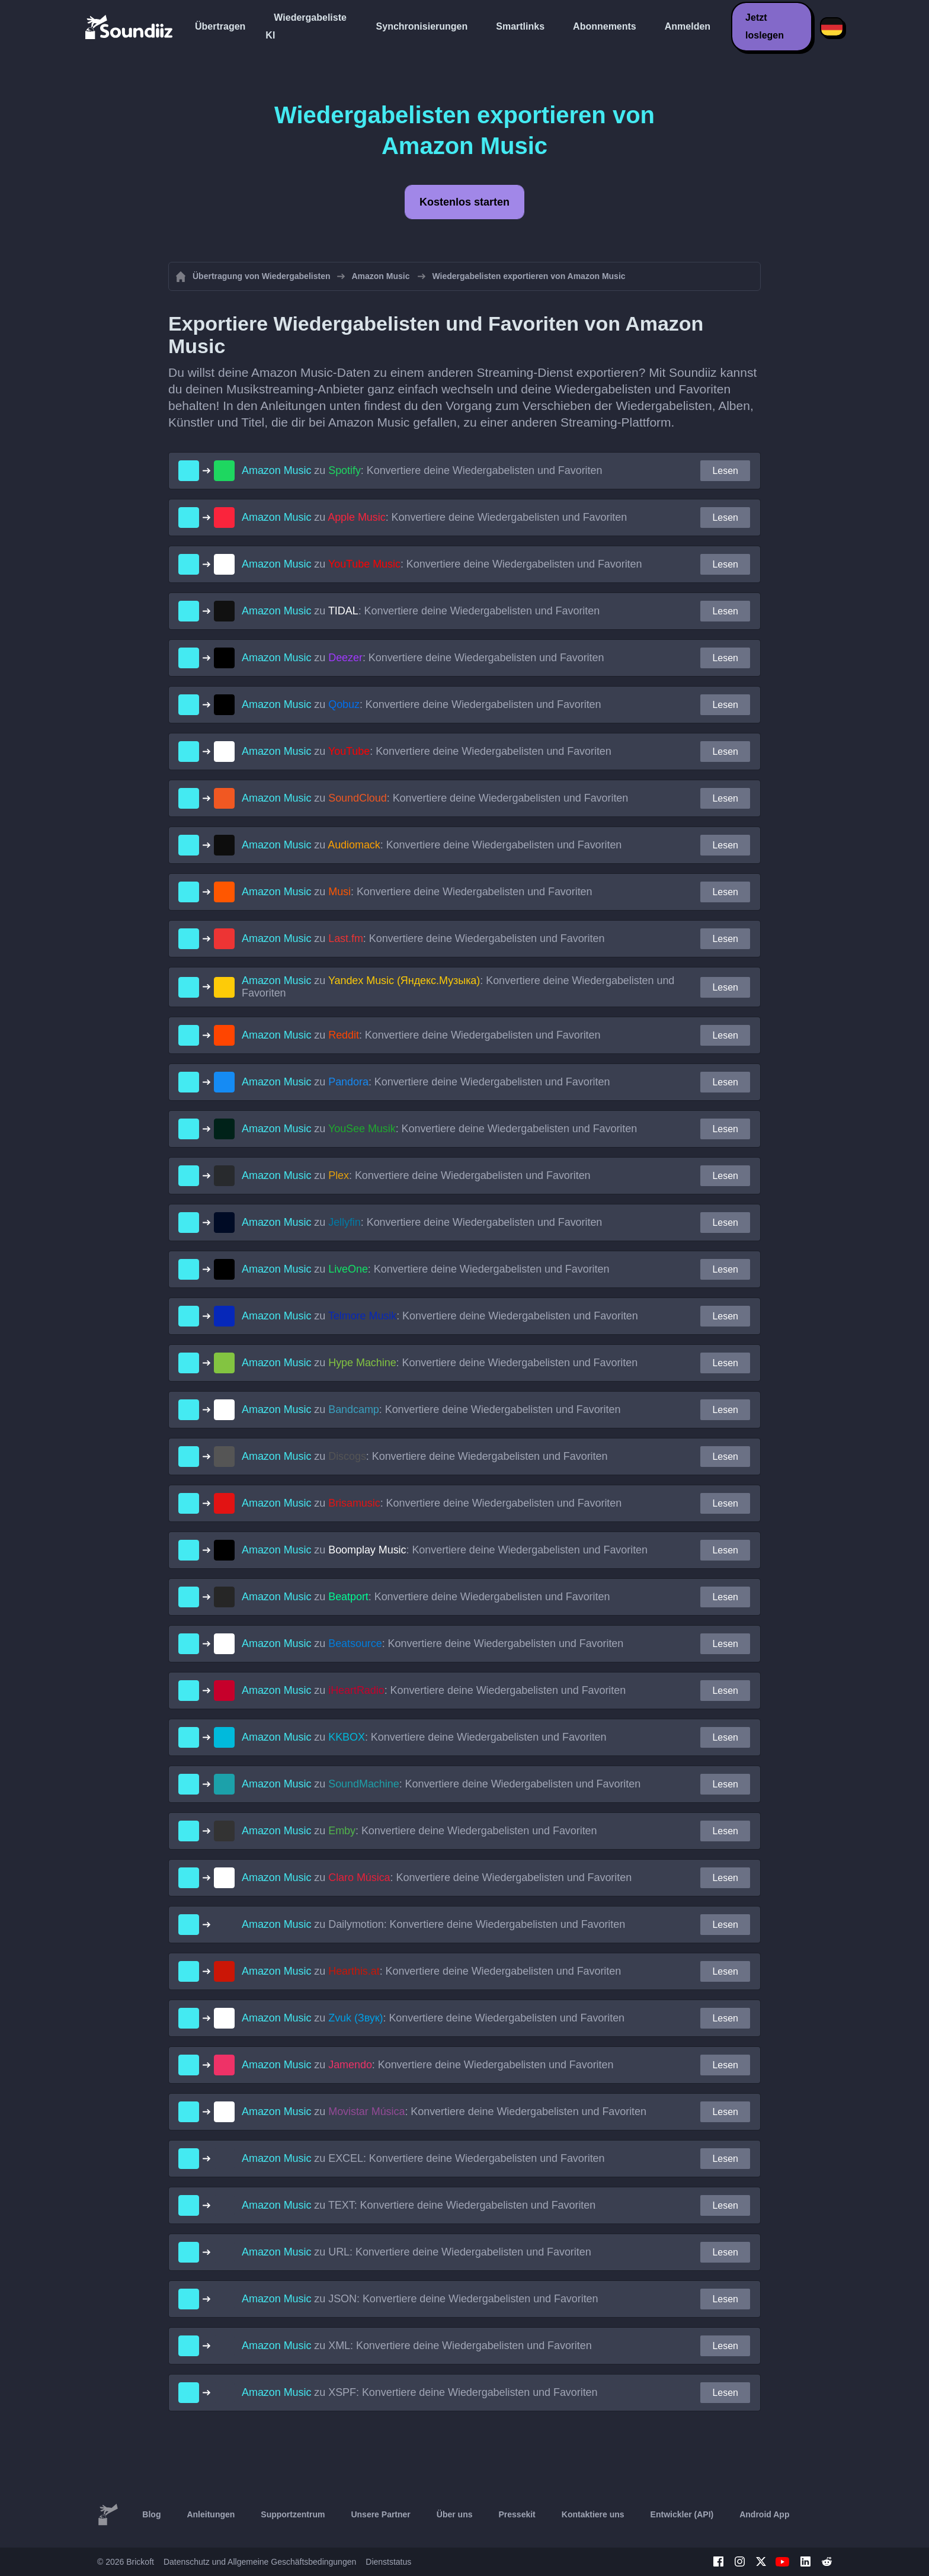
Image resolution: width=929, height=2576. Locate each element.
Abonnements (604, 26)
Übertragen (220, 26)
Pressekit (517, 2514)
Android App (764, 2514)
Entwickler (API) (682, 2514)
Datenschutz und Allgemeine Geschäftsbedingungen (260, 2562)
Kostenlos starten (464, 202)
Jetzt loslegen (764, 26)
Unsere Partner (380, 2514)
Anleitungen (211, 2514)
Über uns (455, 2514)
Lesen (725, 471)
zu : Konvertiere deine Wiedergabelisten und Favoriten (422, 470)
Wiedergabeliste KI (306, 26)
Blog (151, 2514)
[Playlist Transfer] (129, 26)
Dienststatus (388, 2562)
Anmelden (687, 26)
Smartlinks (520, 26)
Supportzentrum (293, 2514)
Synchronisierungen (422, 26)
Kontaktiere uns (593, 2514)
